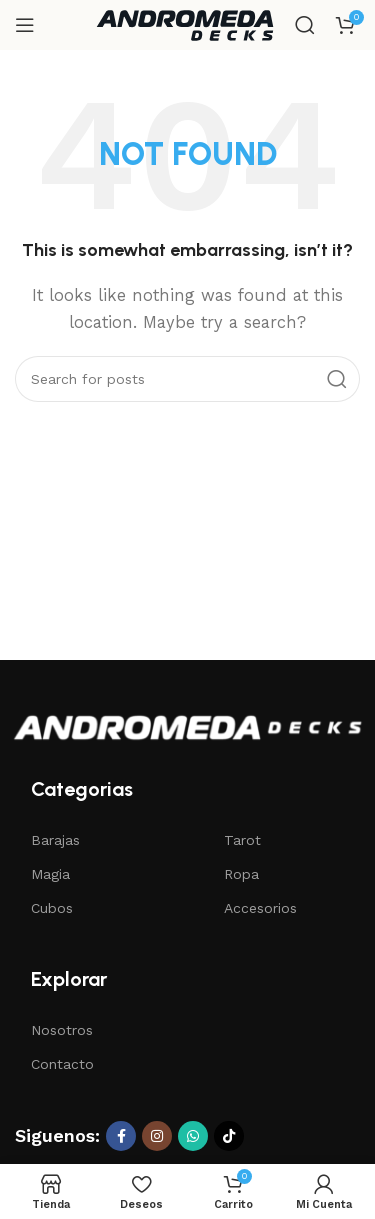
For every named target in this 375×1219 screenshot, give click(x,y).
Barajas (55, 840)
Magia (50, 874)
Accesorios (260, 908)
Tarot (242, 840)
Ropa (241, 874)
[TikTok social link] (229, 1136)
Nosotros (62, 1030)
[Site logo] (185, 24)
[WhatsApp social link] (193, 1136)
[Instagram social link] (157, 1136)
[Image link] (187, 726)
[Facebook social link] (121, 1136)
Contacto (62, 1064)
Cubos (52, 908)
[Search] (305, 25)
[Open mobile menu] (25, 25)
